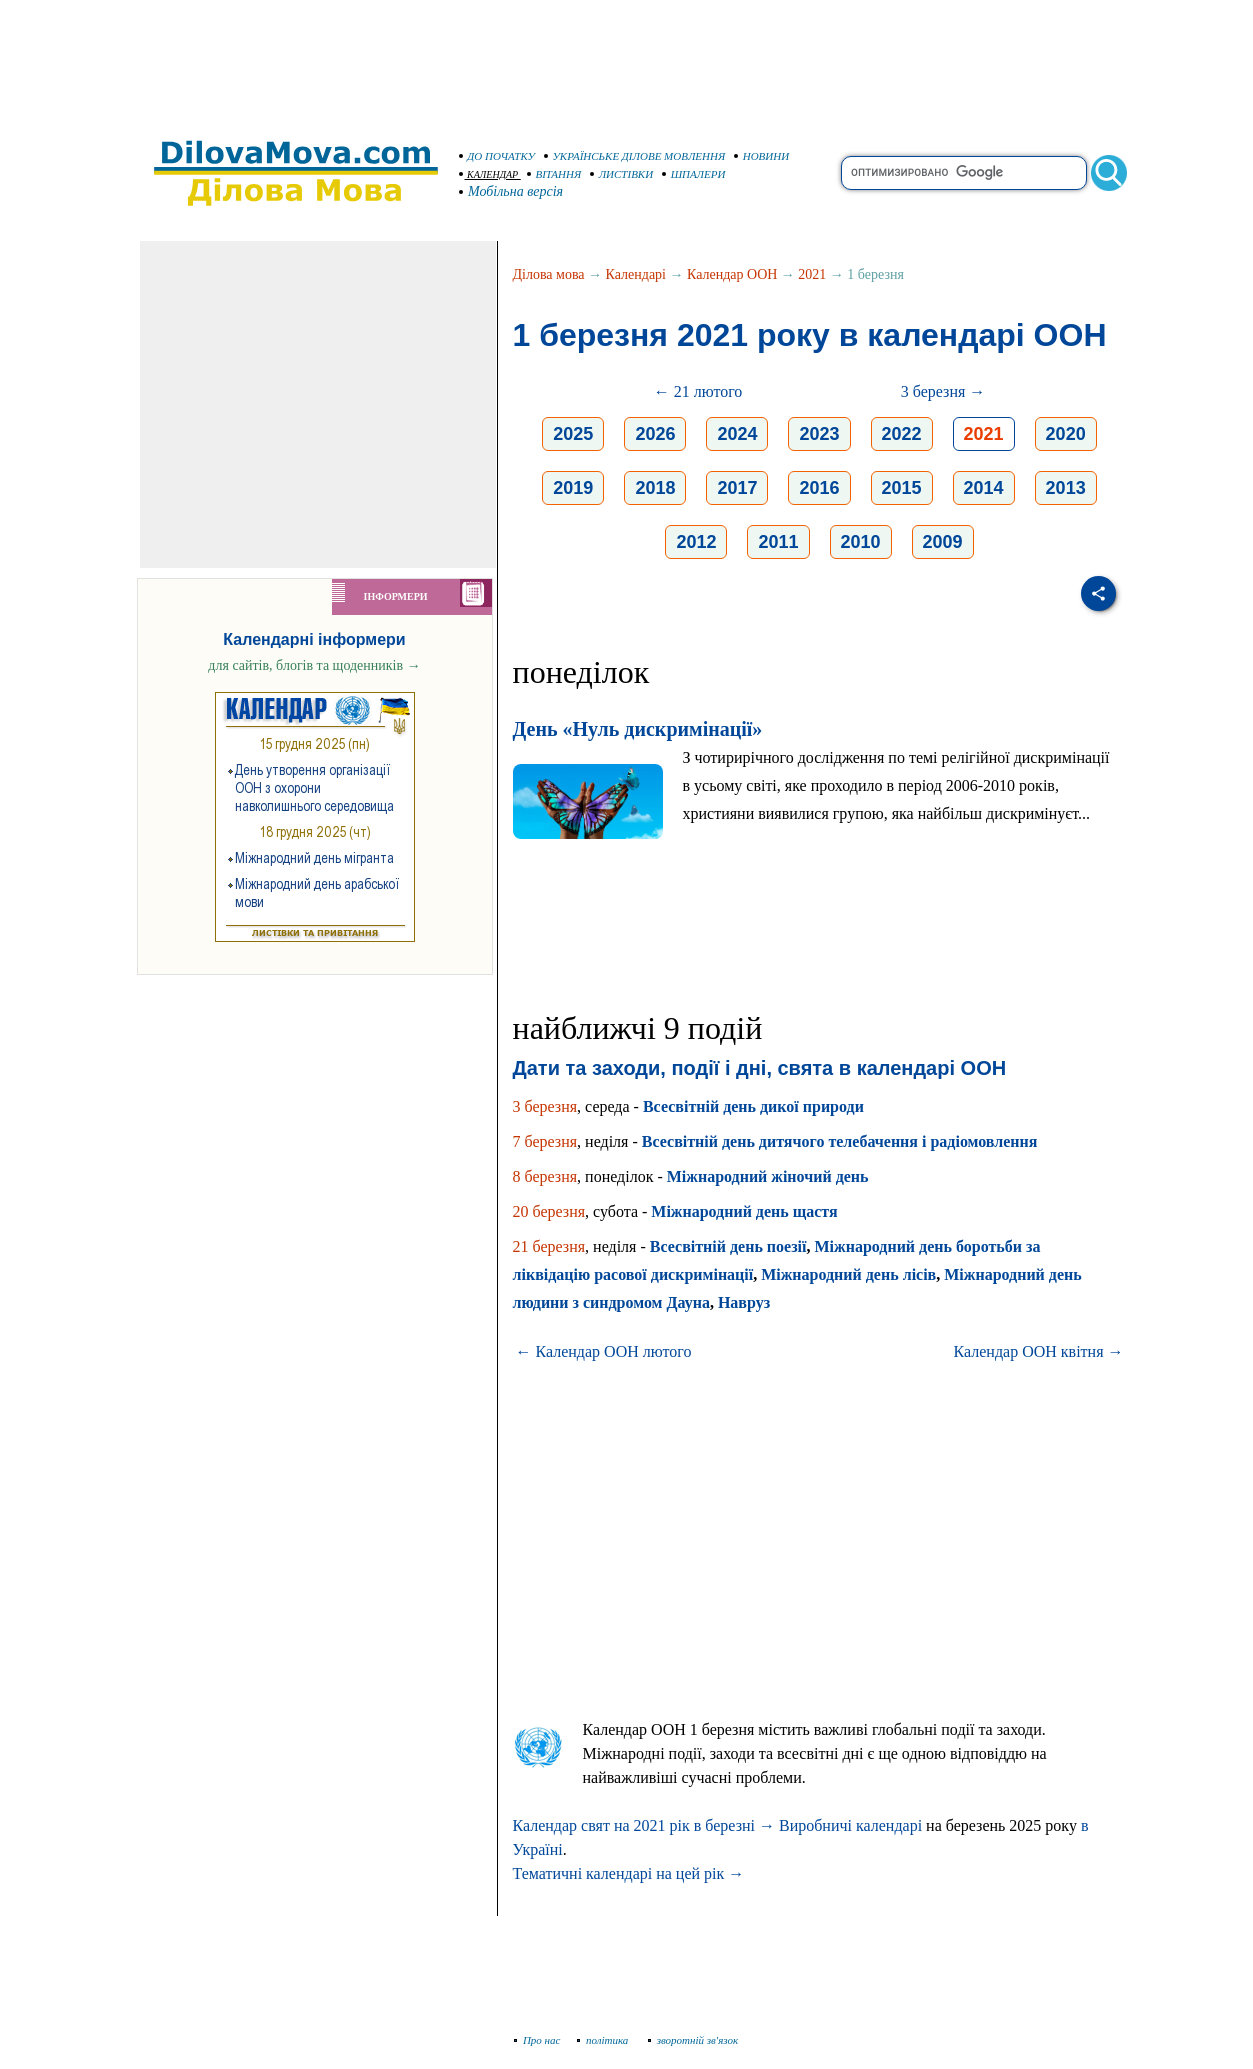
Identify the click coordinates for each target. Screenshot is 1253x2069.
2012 (696, 542)
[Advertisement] (627, 60)
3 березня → (943, 391)
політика (604, 2040)
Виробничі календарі (850, 1825)
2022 (902, 434)
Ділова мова (549, 274)
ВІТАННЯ (554, 174)
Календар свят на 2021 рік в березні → (644, 1825)
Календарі (636, 274)
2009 (943, 542)
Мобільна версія (512, 191)
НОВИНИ (762, 156)
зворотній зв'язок (693, 2040)
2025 (573, 434)
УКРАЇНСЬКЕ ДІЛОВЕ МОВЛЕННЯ (635, 156)
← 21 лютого (698, 391)
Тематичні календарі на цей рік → (629, 1873)
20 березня (549, 1211)
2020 (1066, 434)
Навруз (744, 1302)
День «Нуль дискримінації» (638, 729)
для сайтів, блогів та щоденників (314, 665)
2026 (655, 434)
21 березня (549, 1246)
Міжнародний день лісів (848, 1274)
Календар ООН (732, 274)
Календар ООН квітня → (1039, 1351)
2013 (1066, 488)
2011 (778, 542)
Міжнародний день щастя (744, 1211)
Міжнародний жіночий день (768, 1176)
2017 (737, 488)
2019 (573, 488)
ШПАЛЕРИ (694, 174)
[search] (964, 173)
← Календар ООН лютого (604, 1351)
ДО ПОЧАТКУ (497, 156)
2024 (737, 434)
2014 (984, 488)
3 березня (545, 1106)
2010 (861, 542)
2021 (812, 274)
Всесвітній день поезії (728, 1246)
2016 (819, 488)
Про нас (537, 2040)
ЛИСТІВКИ (622, 174)
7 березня (545, 1141)
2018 (655, 488)
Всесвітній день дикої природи (753, 1106)
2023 (819, 434)
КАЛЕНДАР (489, 174)
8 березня (545, 1176)
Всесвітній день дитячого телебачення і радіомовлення (840, 1141)
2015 (902, 488)
